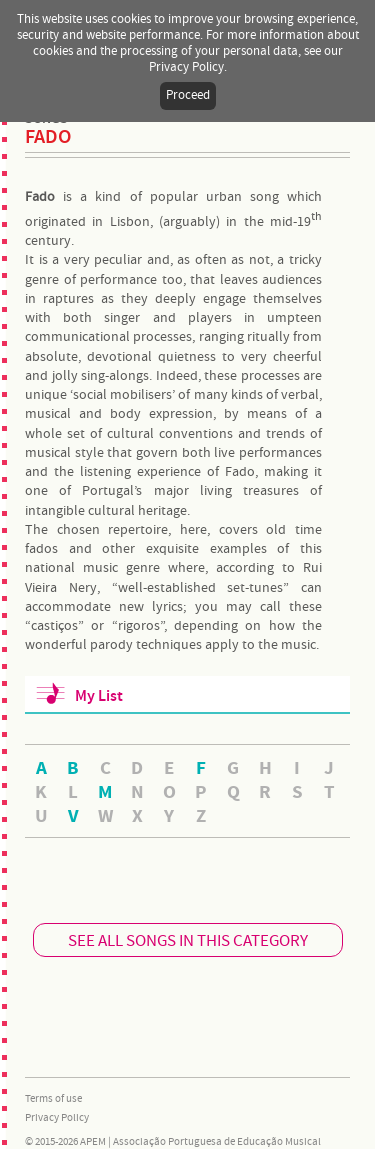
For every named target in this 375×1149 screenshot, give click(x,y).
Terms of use (53, 1099)
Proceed (188, 95)
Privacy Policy (57, 1118)
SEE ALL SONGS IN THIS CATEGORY (188, 941)
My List (99, 696)
